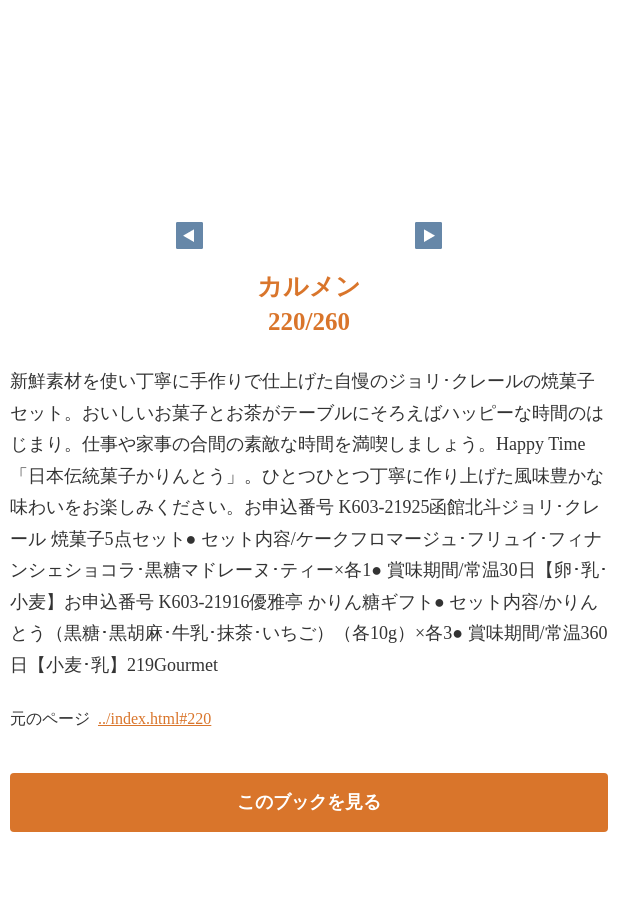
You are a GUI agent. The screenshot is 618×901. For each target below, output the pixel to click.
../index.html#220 (154, 718)
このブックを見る (309, 802)
